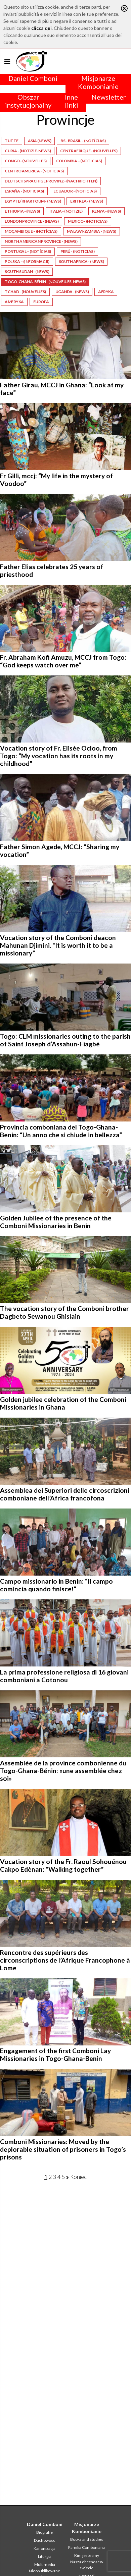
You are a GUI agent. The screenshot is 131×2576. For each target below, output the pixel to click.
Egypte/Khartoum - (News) (33, 201)
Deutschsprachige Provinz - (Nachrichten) (51, 180)
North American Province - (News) (41, 241)
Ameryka (14, 301)
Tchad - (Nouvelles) (25, 291)
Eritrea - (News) (86, 201)
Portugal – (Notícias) (28, 251)
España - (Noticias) (24, 191)
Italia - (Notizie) (66, 211)
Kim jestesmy (86, 2555)
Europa (41, 301)
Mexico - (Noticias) (87, 221)
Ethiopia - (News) (22, 211)
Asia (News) (39, 140)
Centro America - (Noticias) (34, 170)
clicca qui (41, 28)
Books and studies (86, 2539)
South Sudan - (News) (27, 271)
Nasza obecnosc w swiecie (86, 2564)
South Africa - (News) (81, 261)
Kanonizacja (44, 2548)
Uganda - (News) (72, 291)
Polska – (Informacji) (27, 261)
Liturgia (44, 2556)
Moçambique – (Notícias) (31, 231)
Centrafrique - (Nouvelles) (88, 150)
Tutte (11, 140)
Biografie (44, 2532)
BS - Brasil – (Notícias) (82, 140)
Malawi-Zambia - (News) (91, 231)
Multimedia (44, 2564)
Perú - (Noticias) (77, 251)
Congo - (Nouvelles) (26, 160)
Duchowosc (44, 2540)
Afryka (106, 291)
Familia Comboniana (86, 2547)
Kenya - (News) (106, 211)
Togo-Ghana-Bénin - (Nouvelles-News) (45, 281)
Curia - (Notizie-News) (28, 150)
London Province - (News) (31, 221)
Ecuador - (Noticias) (75, 191)
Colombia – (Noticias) (79, 160)
